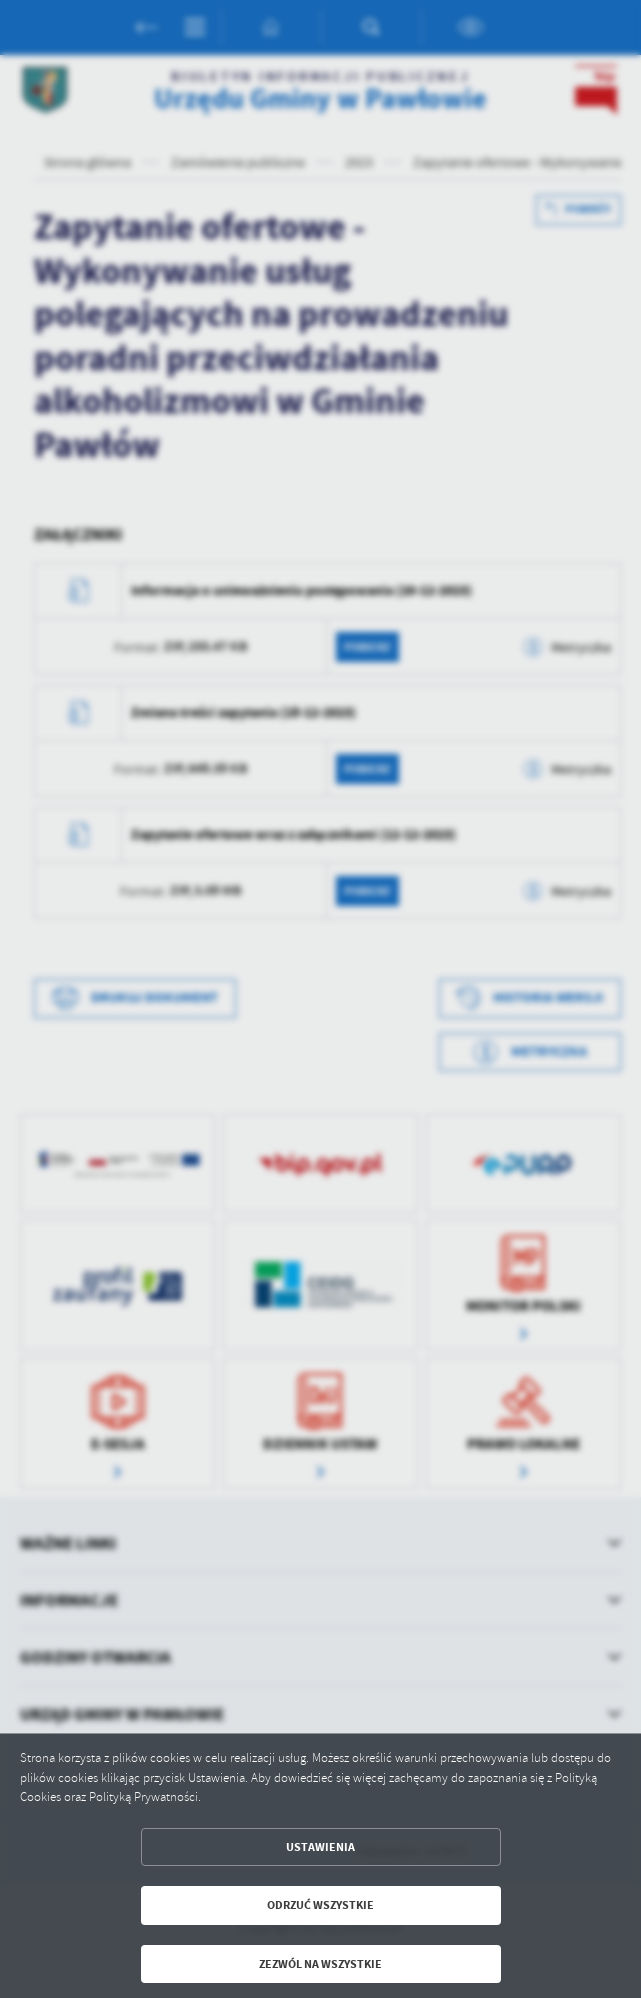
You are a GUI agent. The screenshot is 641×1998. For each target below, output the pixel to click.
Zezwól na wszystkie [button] (320, 1964)
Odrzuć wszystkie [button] (320, 1905)
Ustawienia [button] (320, 1847)
